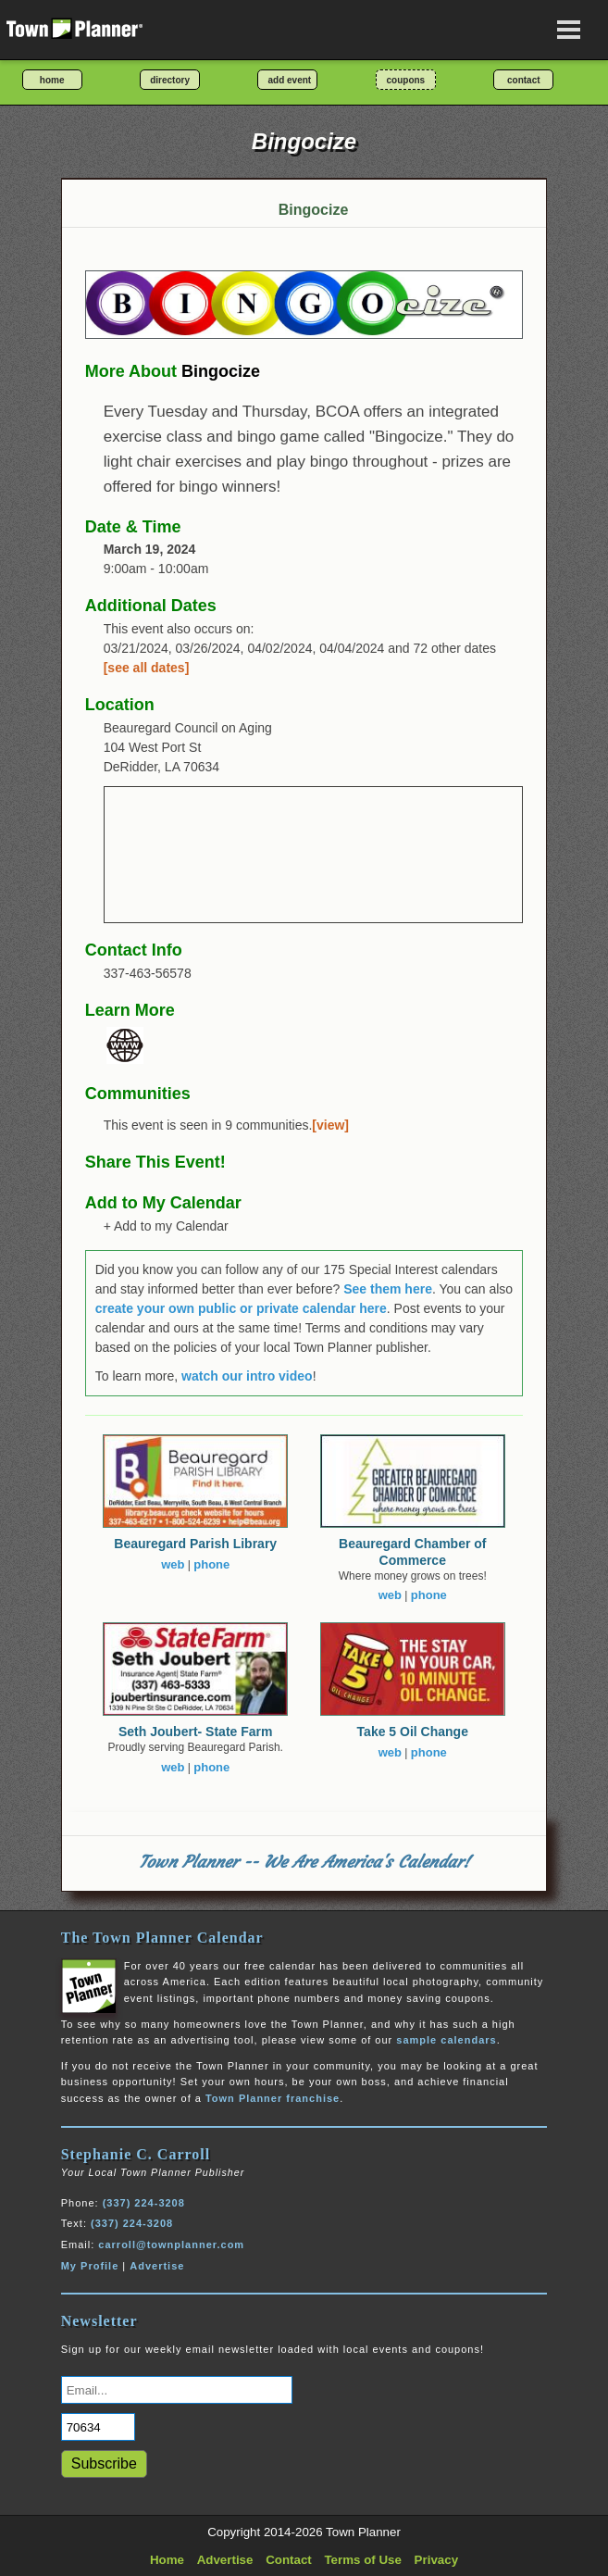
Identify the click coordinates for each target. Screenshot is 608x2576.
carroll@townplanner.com (171, 2244)
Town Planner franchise (272, 2098)
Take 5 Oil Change (412, 1731)
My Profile (90, 2265)
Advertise (157, 2265)
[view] (330, 1125)
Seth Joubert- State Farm (195, 1731)
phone (211, 1564)
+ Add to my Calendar (166, 1226)
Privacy (436, 2560)
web (172, 1564)
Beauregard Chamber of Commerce (412, 1552)
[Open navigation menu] (569, 29)
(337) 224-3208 (144, 2202)
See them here (387, 1289)
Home (167, 2560)
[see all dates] (147, 667)
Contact (289, 2560)
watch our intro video (247, 1376)
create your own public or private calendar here (241, 1308)
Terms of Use (362, 2560)
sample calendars (446, 2039)
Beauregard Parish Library (195, 1543)
